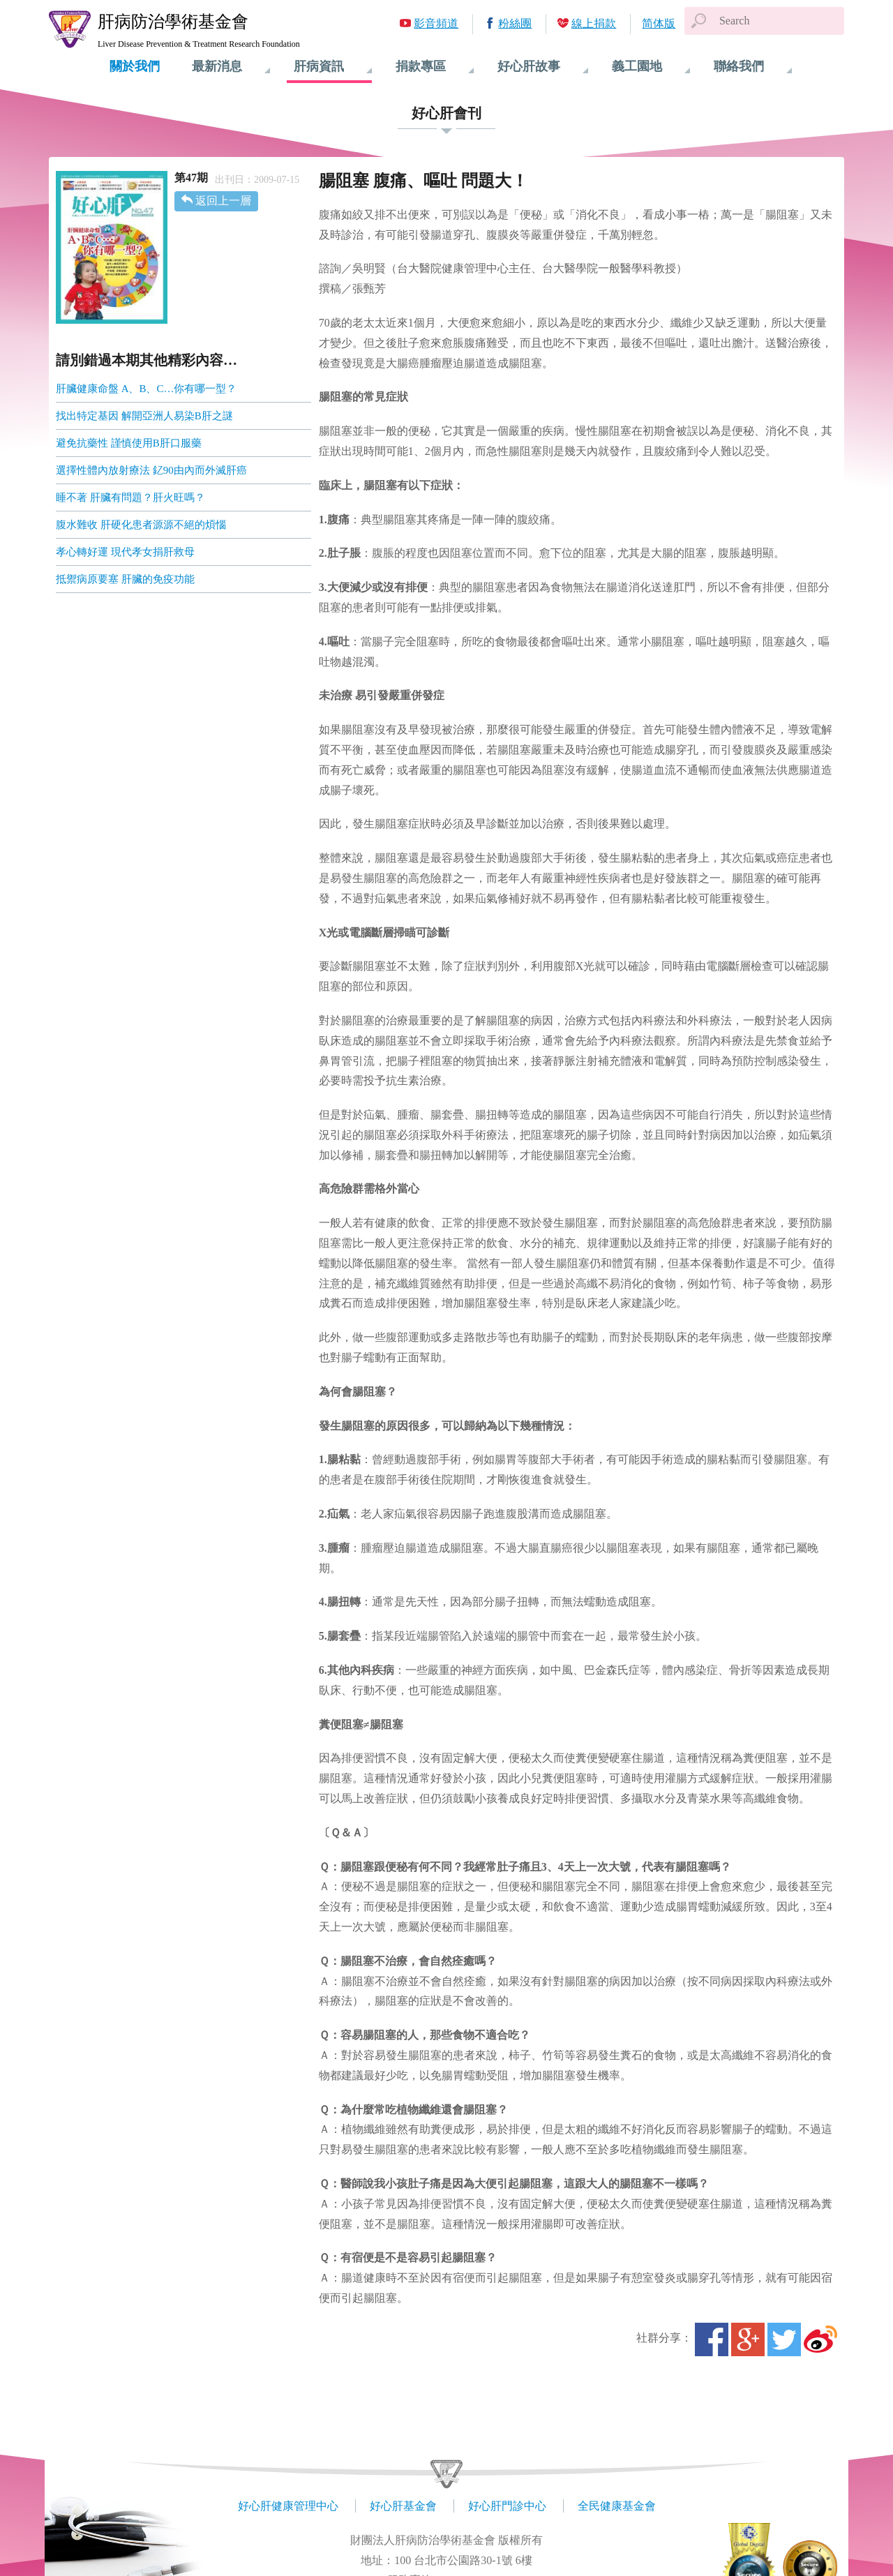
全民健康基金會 (617, 2506)
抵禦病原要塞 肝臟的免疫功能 (125, 579)
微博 (820, 2339)
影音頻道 (436, 23)
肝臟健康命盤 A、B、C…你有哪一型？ (146, 388)
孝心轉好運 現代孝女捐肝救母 (125, 551)
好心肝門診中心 (507, 2506)
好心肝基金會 (403, 2506)
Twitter (784, 2339)
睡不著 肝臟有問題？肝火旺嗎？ (130, 497)
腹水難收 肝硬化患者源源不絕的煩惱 (141, 524)
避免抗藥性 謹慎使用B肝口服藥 (129, 443)
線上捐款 (593, 23)
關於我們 (135, 66)
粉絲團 (515, 23)
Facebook (711, 2339)
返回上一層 (223, 201)
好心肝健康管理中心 (288, 2506)
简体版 (658, 23)
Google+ (748, 2339)
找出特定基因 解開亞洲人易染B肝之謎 (144, 415)
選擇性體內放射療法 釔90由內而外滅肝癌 (151, 470)
